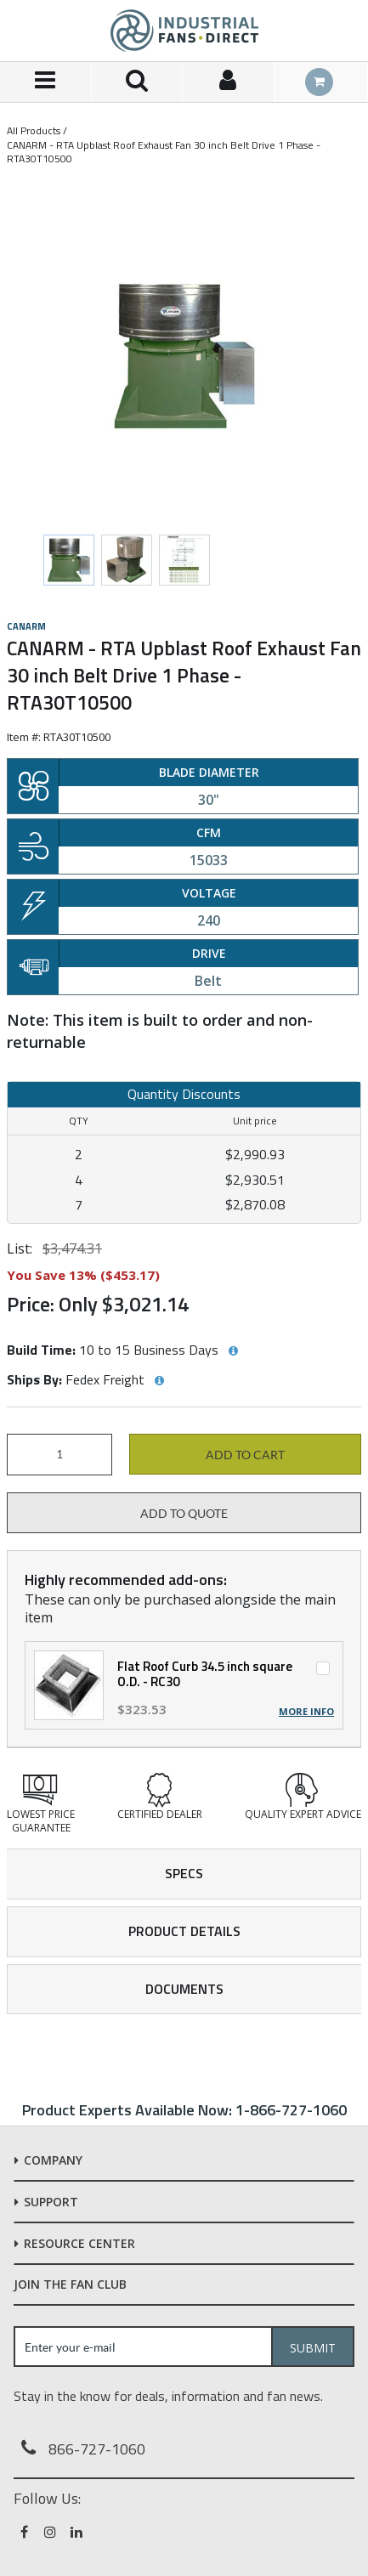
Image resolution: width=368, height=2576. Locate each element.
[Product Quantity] (59, 1454)
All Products (33, 130)
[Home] (184, 30)
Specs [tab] (184, 1873)
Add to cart (245, 1455)
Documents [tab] (184, 1989)
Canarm (26, 626)
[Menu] (46, 82)
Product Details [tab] (184, 1931)
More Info (306, 1712)
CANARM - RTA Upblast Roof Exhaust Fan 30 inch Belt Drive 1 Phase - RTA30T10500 (163, 152)
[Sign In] (229, 82)
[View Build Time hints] (233, 1351)
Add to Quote (184, 1513)
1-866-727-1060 (291, 2109)
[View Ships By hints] (159, 1381)
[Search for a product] (138, 82)
